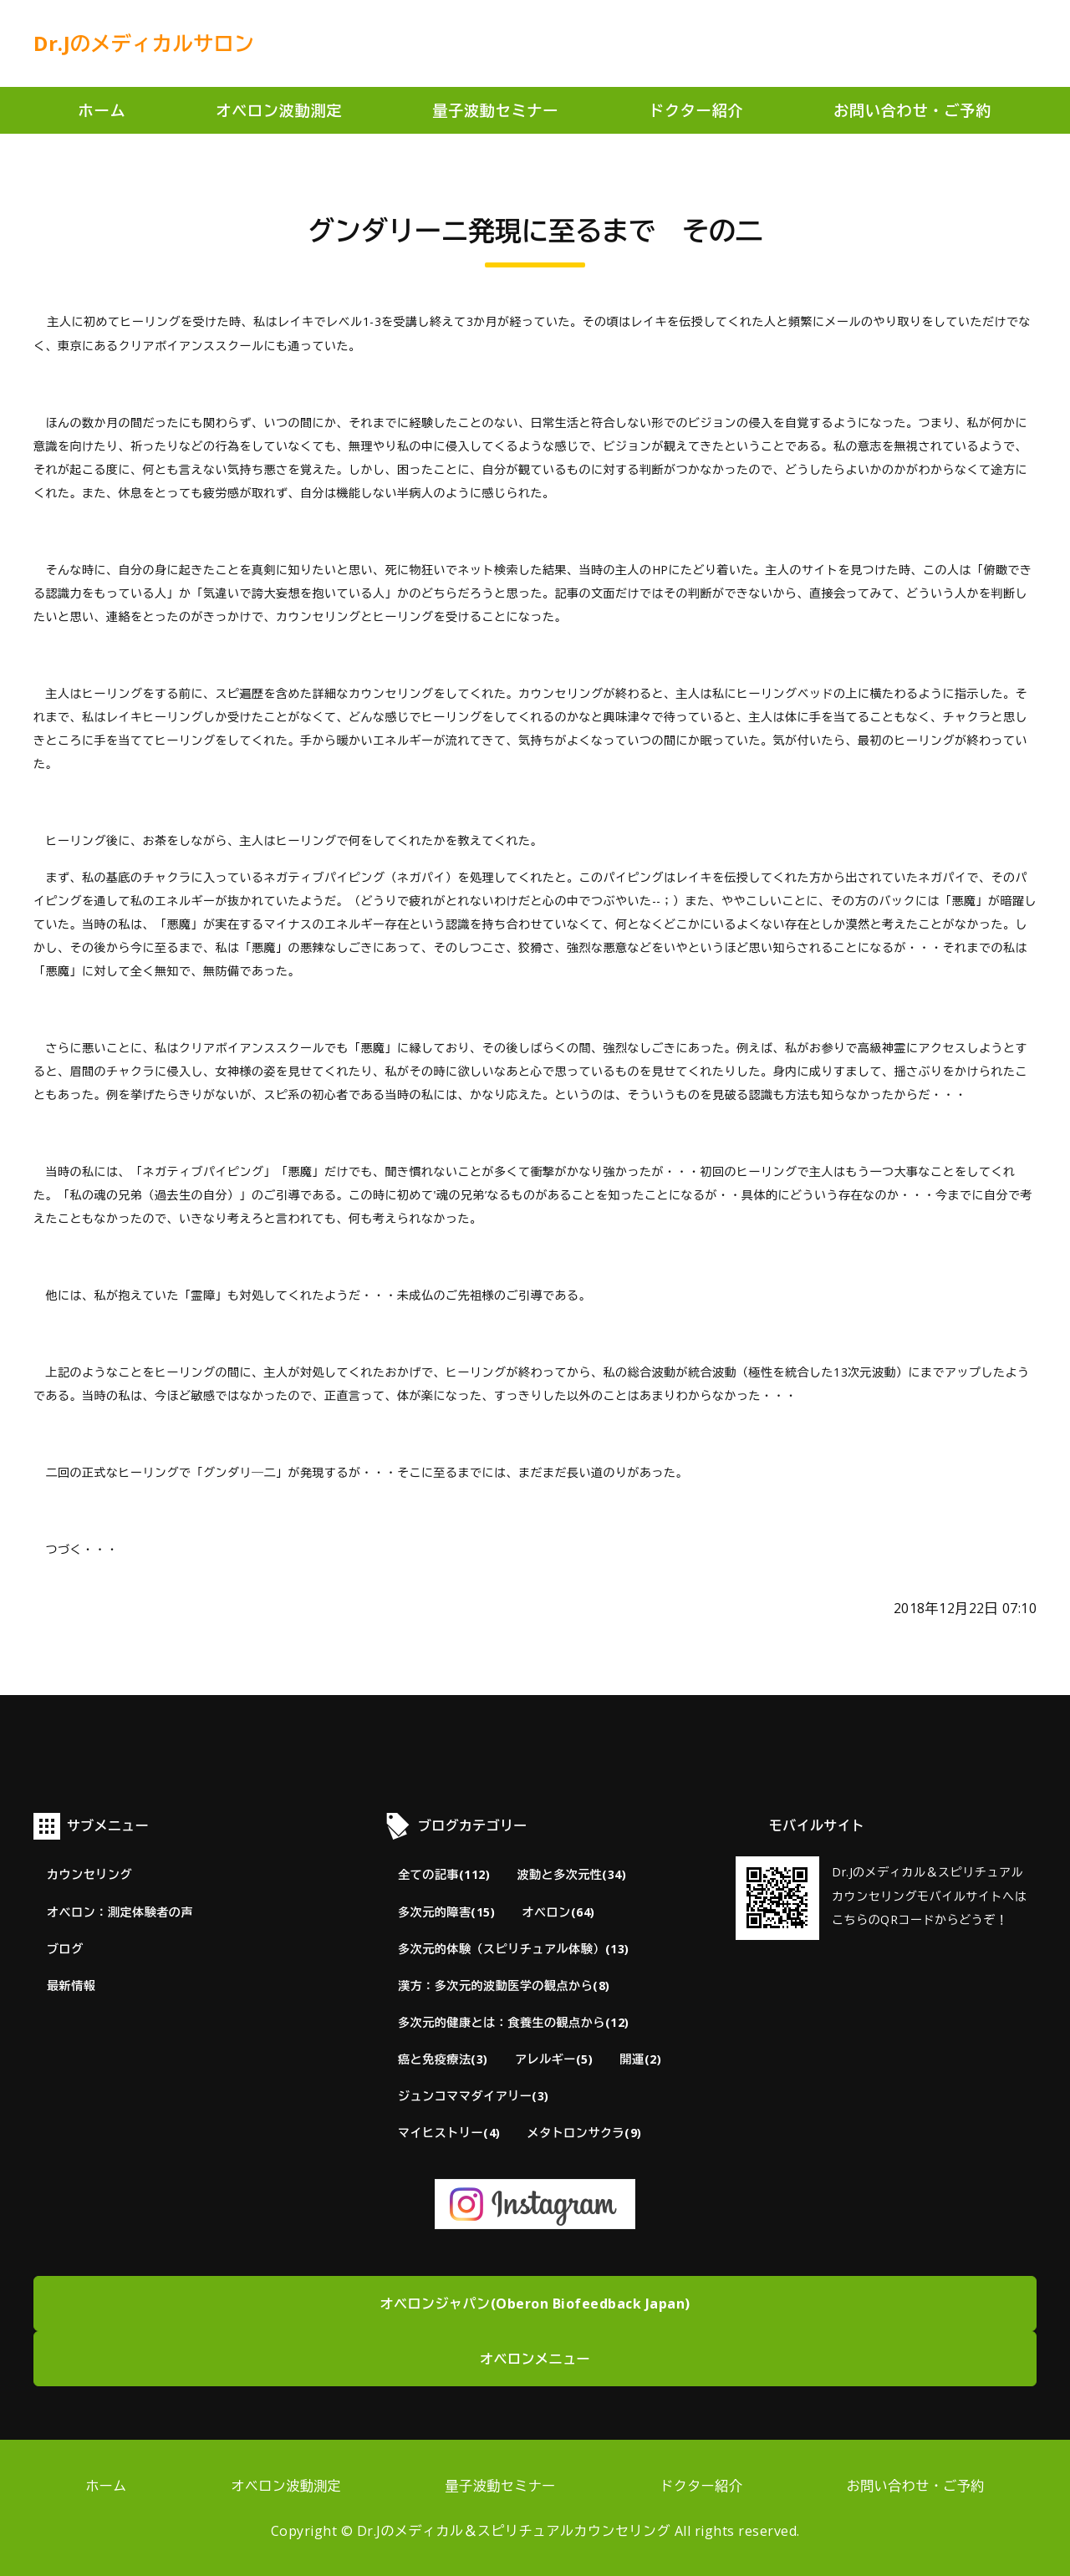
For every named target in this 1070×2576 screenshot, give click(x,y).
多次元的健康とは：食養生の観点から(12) (513, 2022)
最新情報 (71, 1985)
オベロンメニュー (535, 2358)
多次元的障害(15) (446, 1912)
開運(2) (640, 2059)
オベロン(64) (558, 1912)
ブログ (65, 1949)
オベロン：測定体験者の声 (120, 1912)
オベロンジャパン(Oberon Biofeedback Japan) (535, 2303)
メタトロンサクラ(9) (584, 2133)
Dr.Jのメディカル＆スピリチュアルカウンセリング (514, 2531)
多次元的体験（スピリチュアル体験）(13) (513, 1949)
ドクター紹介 (696, 110)
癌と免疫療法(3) (443, 2059)
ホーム (102, 110)
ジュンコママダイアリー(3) (473, 2096)
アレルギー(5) (554, 2059)
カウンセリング (89, 1874)
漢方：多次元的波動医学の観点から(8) (504, 1985)
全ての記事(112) (444, 1874)
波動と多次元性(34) (571, 1874)
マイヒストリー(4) (449, 2133)
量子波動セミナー (495, 110)
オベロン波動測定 (279, 110)
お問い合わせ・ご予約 (912, 110)
